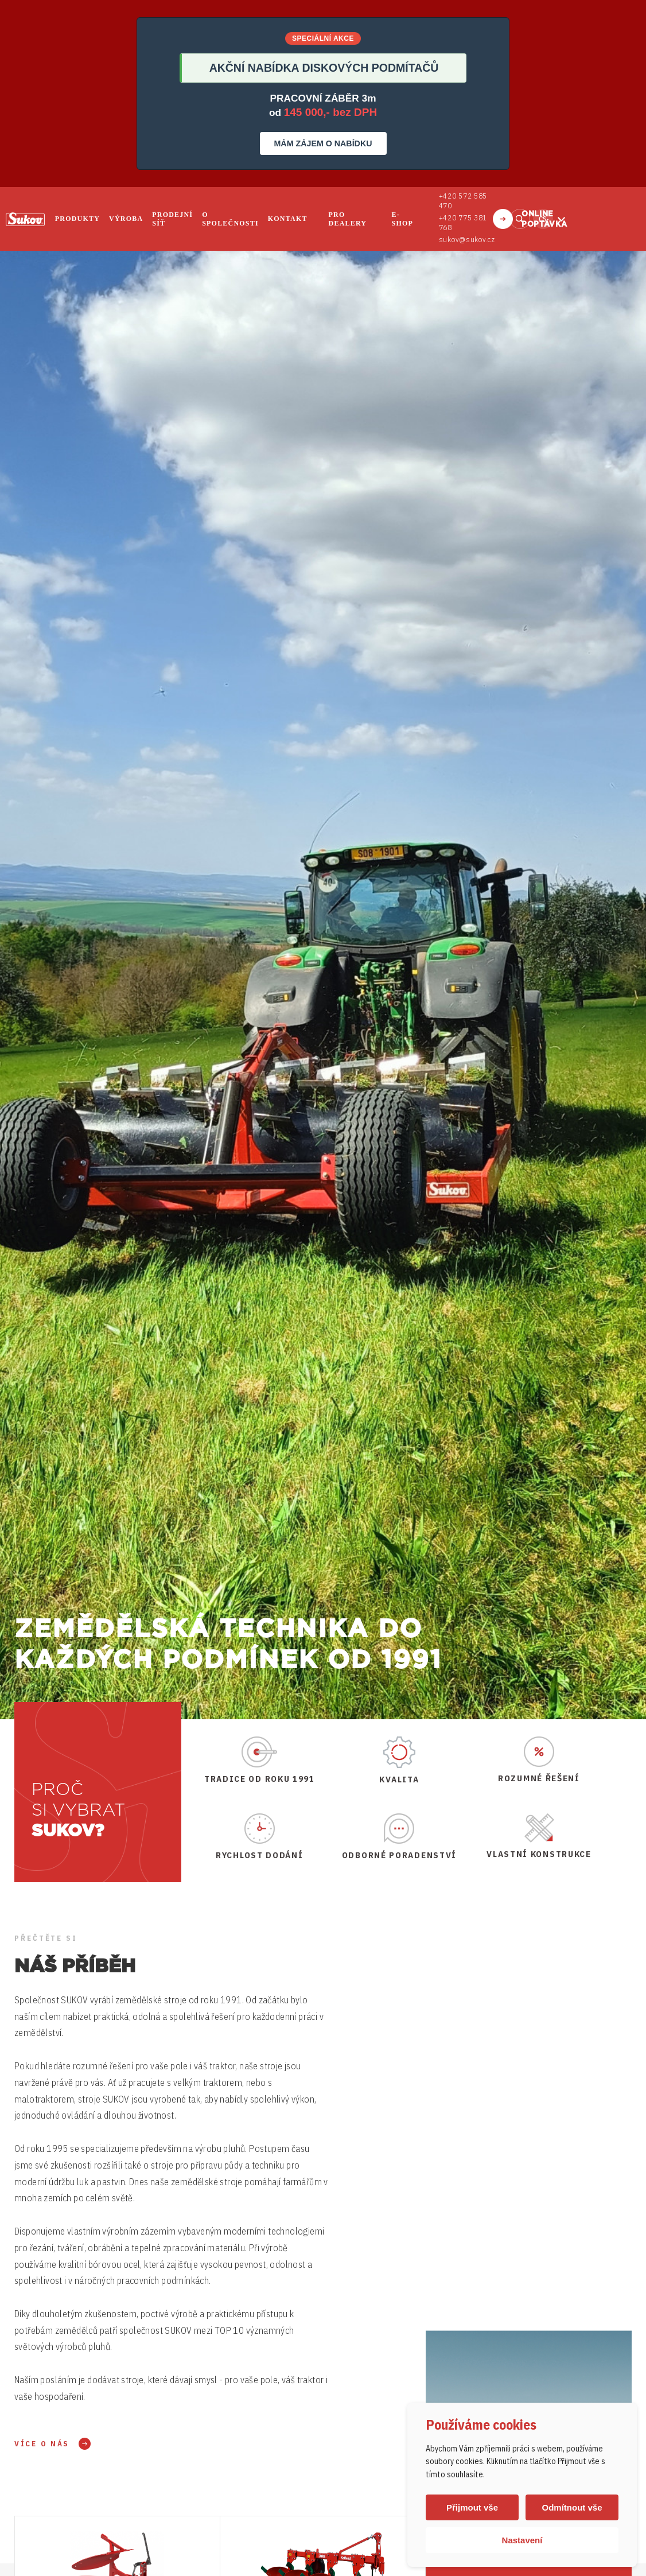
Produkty (77, 219)
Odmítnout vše (572, 2507)
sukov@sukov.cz (465, 239)
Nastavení (522, 2540)
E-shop (402, 219)
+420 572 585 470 (463, 201)
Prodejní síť (172, 219)
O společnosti (230, 219)
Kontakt (288, 219)
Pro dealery (348, 219)
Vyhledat (520, 219)
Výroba (126, 219)
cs (543, 219)
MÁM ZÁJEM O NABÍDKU (323, 143)
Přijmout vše (472, 2507)
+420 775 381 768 (463, 222)
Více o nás (41, 2444)
